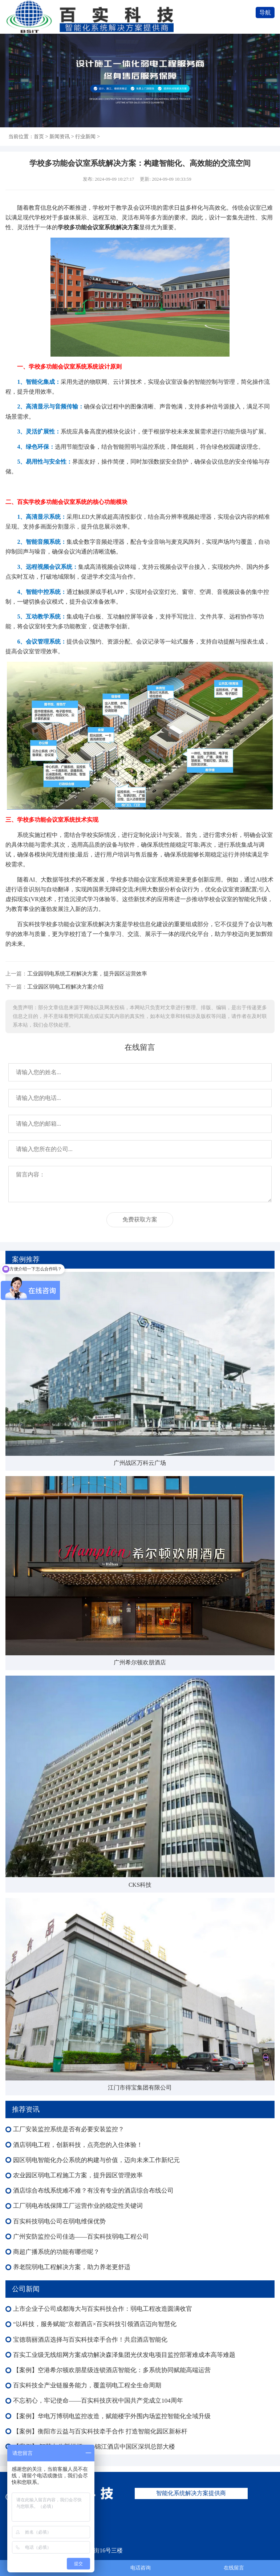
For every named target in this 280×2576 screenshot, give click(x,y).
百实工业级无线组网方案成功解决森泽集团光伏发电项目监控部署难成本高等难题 (124, 2354)
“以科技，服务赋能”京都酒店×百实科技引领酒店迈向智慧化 (94, 2324)
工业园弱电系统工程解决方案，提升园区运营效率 (87, 973)
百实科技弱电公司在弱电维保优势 (59, 2221)
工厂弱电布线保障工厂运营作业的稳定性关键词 (78, 2205)
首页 (39, 136)
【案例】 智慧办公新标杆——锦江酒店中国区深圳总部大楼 (94, 2446)
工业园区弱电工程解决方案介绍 (65, 986)
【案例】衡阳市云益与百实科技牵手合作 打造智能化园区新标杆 (100, 2431)
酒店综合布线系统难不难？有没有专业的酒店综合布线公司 (93, 2190)
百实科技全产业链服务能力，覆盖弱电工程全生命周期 (87, 2385)
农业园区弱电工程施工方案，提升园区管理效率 (78, 2175)
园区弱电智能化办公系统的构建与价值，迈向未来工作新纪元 (96, 2160)
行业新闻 (85, 136)
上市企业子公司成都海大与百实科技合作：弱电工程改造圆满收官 (102, 2308)
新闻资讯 (59, 136)
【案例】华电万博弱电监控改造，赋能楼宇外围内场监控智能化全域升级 (112, 2416)
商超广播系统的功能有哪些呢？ (56, 2251)
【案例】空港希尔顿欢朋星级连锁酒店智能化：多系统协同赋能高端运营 (112, 2370)
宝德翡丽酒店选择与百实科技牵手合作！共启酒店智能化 (90, 2339)
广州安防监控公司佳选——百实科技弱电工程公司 (81, 2236)
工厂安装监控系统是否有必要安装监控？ (68, 2129)
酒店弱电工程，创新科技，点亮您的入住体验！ (78, 2144)
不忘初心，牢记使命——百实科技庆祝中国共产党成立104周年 (98, 2400)
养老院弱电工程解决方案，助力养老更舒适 (71, 2267)
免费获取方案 (139, 1219)
